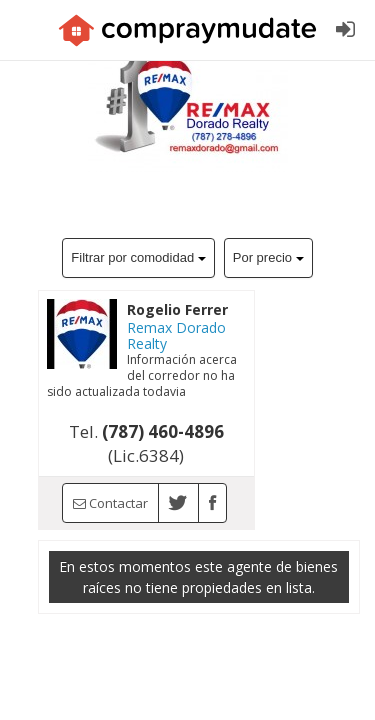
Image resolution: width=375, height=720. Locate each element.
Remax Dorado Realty (176, 335)
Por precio (268, 257)
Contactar (110, 503)
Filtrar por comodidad (138, 257)
